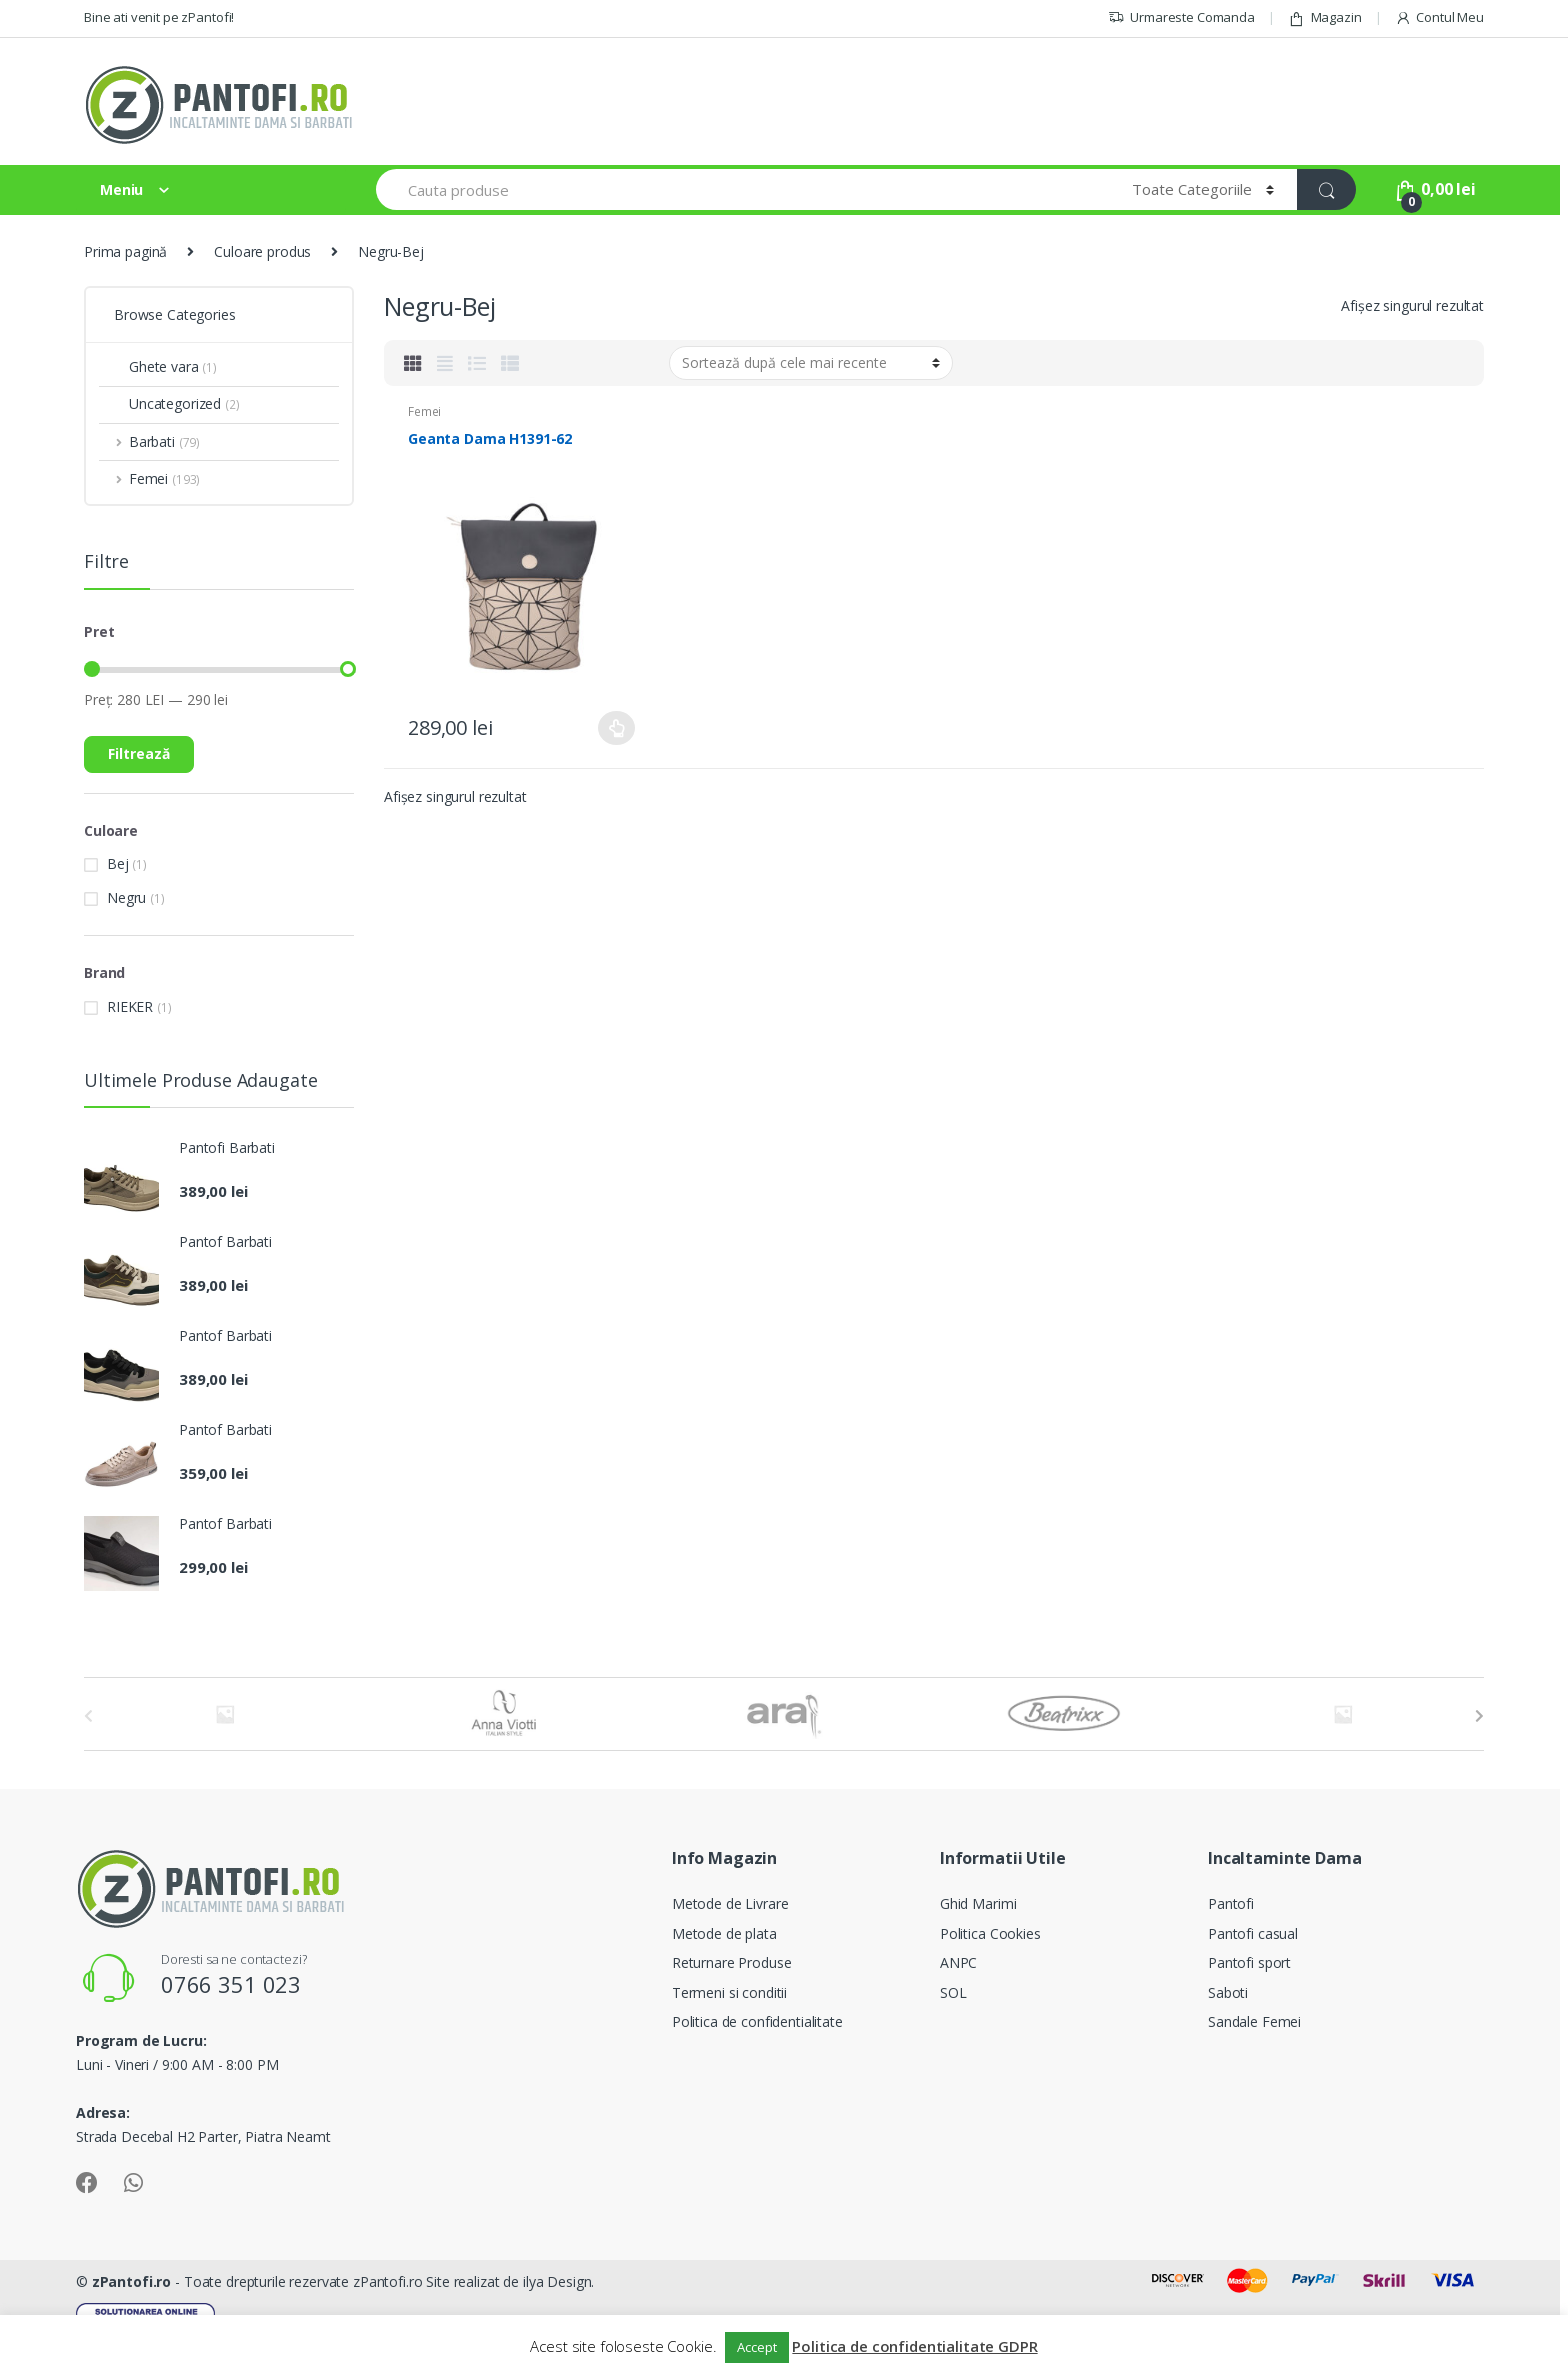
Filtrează (139, 753)
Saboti (1228, 1992)
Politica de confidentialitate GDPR (914, 2346)
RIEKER (130, 1006)
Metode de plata (724, 1933)
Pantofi (1231, 1903)
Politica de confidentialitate (757, 2021)
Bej (118, 863)
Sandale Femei (1254, 2021)
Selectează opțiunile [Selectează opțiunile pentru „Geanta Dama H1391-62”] (617, 728)
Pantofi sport (1249, 1962)
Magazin (1325, 17)
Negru (126, 897)
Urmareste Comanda (1181, 17)
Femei (424, 411)
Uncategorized (169, 403)
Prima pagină (125, 251)
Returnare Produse (732, 1962)
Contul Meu (1439, 17)
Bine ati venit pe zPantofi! (159, 17)
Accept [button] (756, 2347)
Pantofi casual (1253, 1933)
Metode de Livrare (730, 1903)
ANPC (958, 1962)
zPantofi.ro (131, 2281)
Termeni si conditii (729, 1992)
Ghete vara (158, 366)
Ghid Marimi (978, 1903)
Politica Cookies (990, 1933)
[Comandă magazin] (811, 363)
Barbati (149, 441)
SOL (953, 1992)
